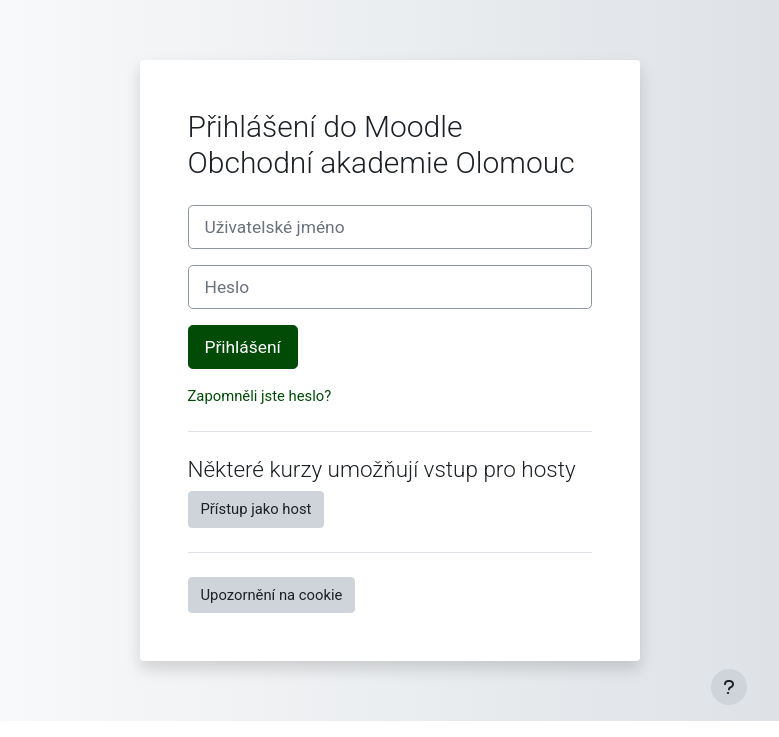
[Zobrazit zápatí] (729, 687)
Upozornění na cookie (272, 595)
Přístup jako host (256, 509)
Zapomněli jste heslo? (260, 396)
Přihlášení (243, 347)
